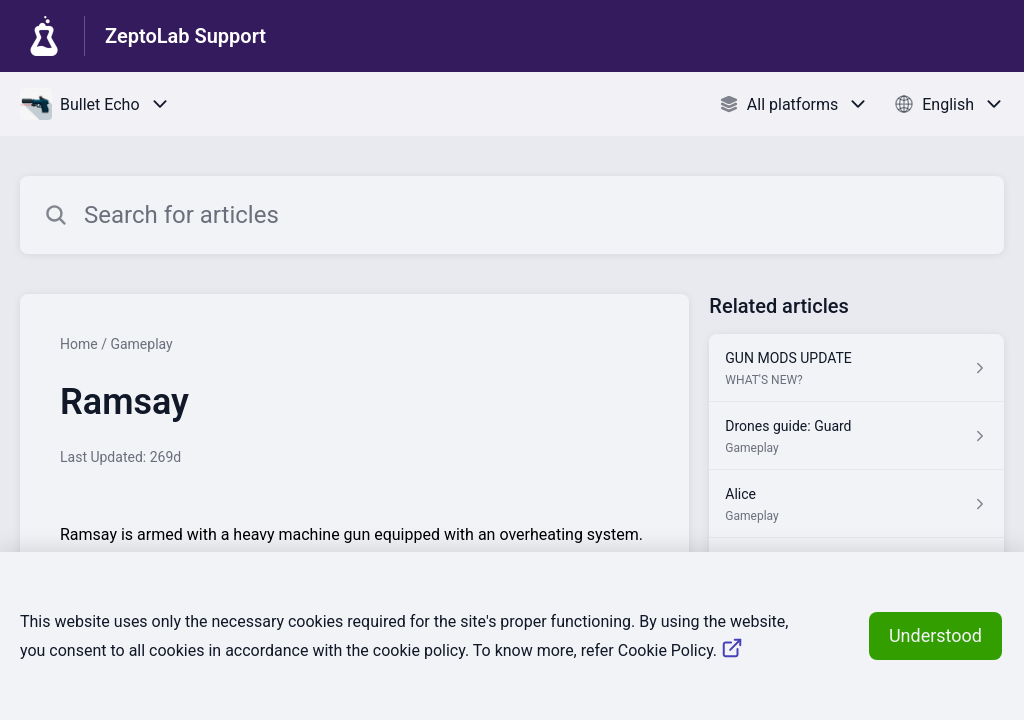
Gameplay (141, 344)
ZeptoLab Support (185, 36)
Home (79, 344)
